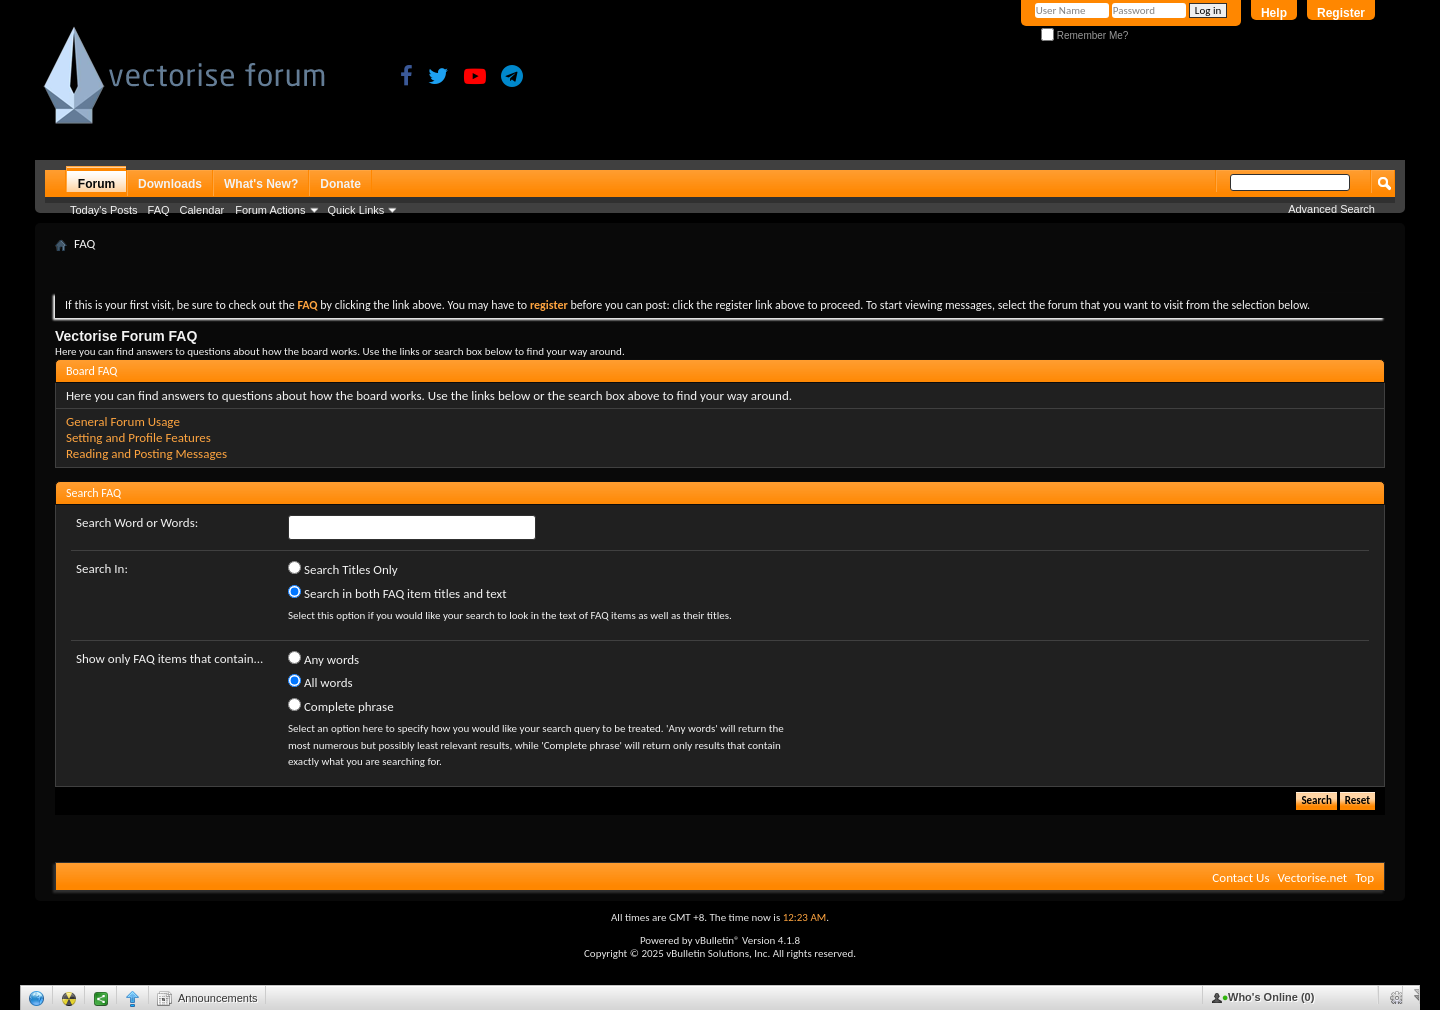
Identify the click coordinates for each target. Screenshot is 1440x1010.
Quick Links (356, 210)
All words (320, 682)
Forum (96, 184)
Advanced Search (1331, 209)
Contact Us (1240, 877)
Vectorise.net (1312, 877)
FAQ (159, 210)
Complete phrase (341, 706)
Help (1274, 13)
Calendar (202, 210)
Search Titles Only (343, 569)
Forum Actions (270, 210)
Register (1341, 13)
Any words (323, 659)
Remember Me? (1084, 35)
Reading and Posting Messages (146, 453)
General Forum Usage (123, 421)
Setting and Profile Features (138, 437)
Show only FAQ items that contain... (169, 658)
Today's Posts (104, 210)
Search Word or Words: (137, 522)
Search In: (102, 568)
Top (1364, 877)
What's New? (261, 184)
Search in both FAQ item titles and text (397, 593)
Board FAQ (91, 371)
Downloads (170, 184)
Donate (340, 184)
